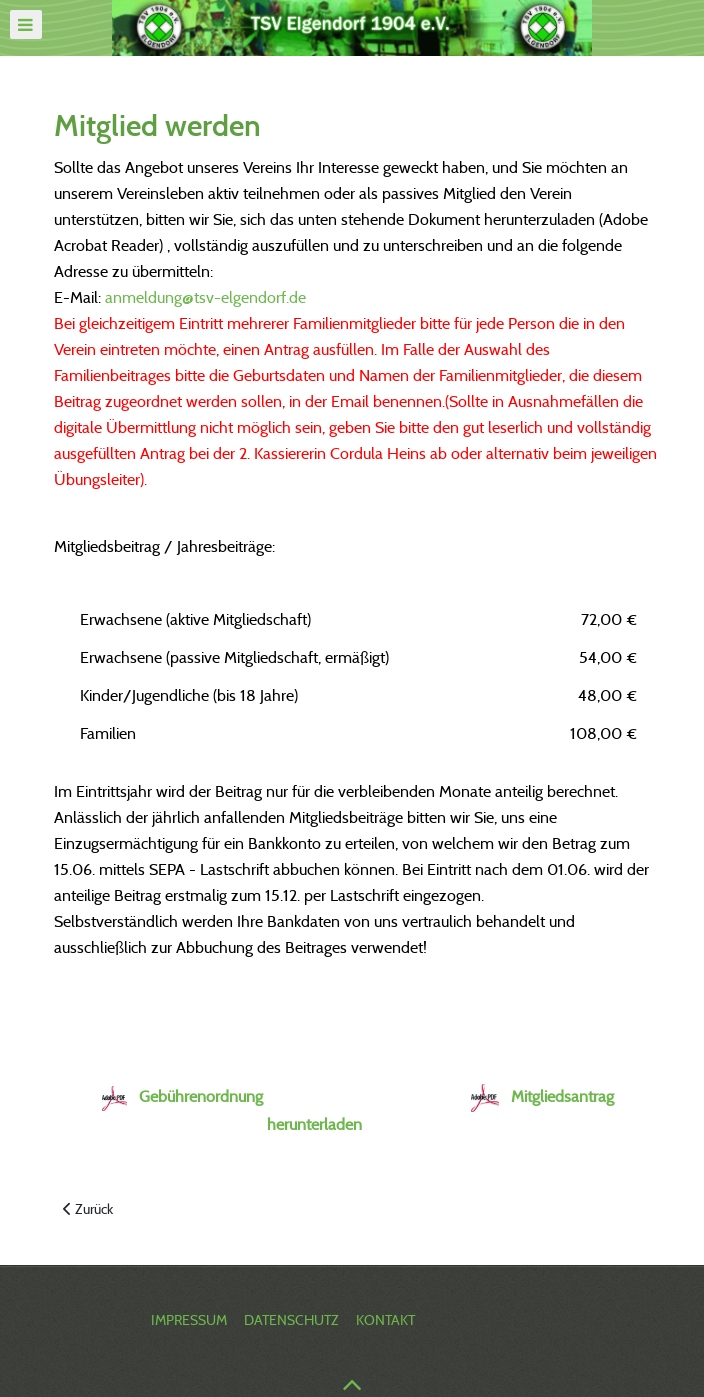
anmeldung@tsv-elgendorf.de (205, 297)
